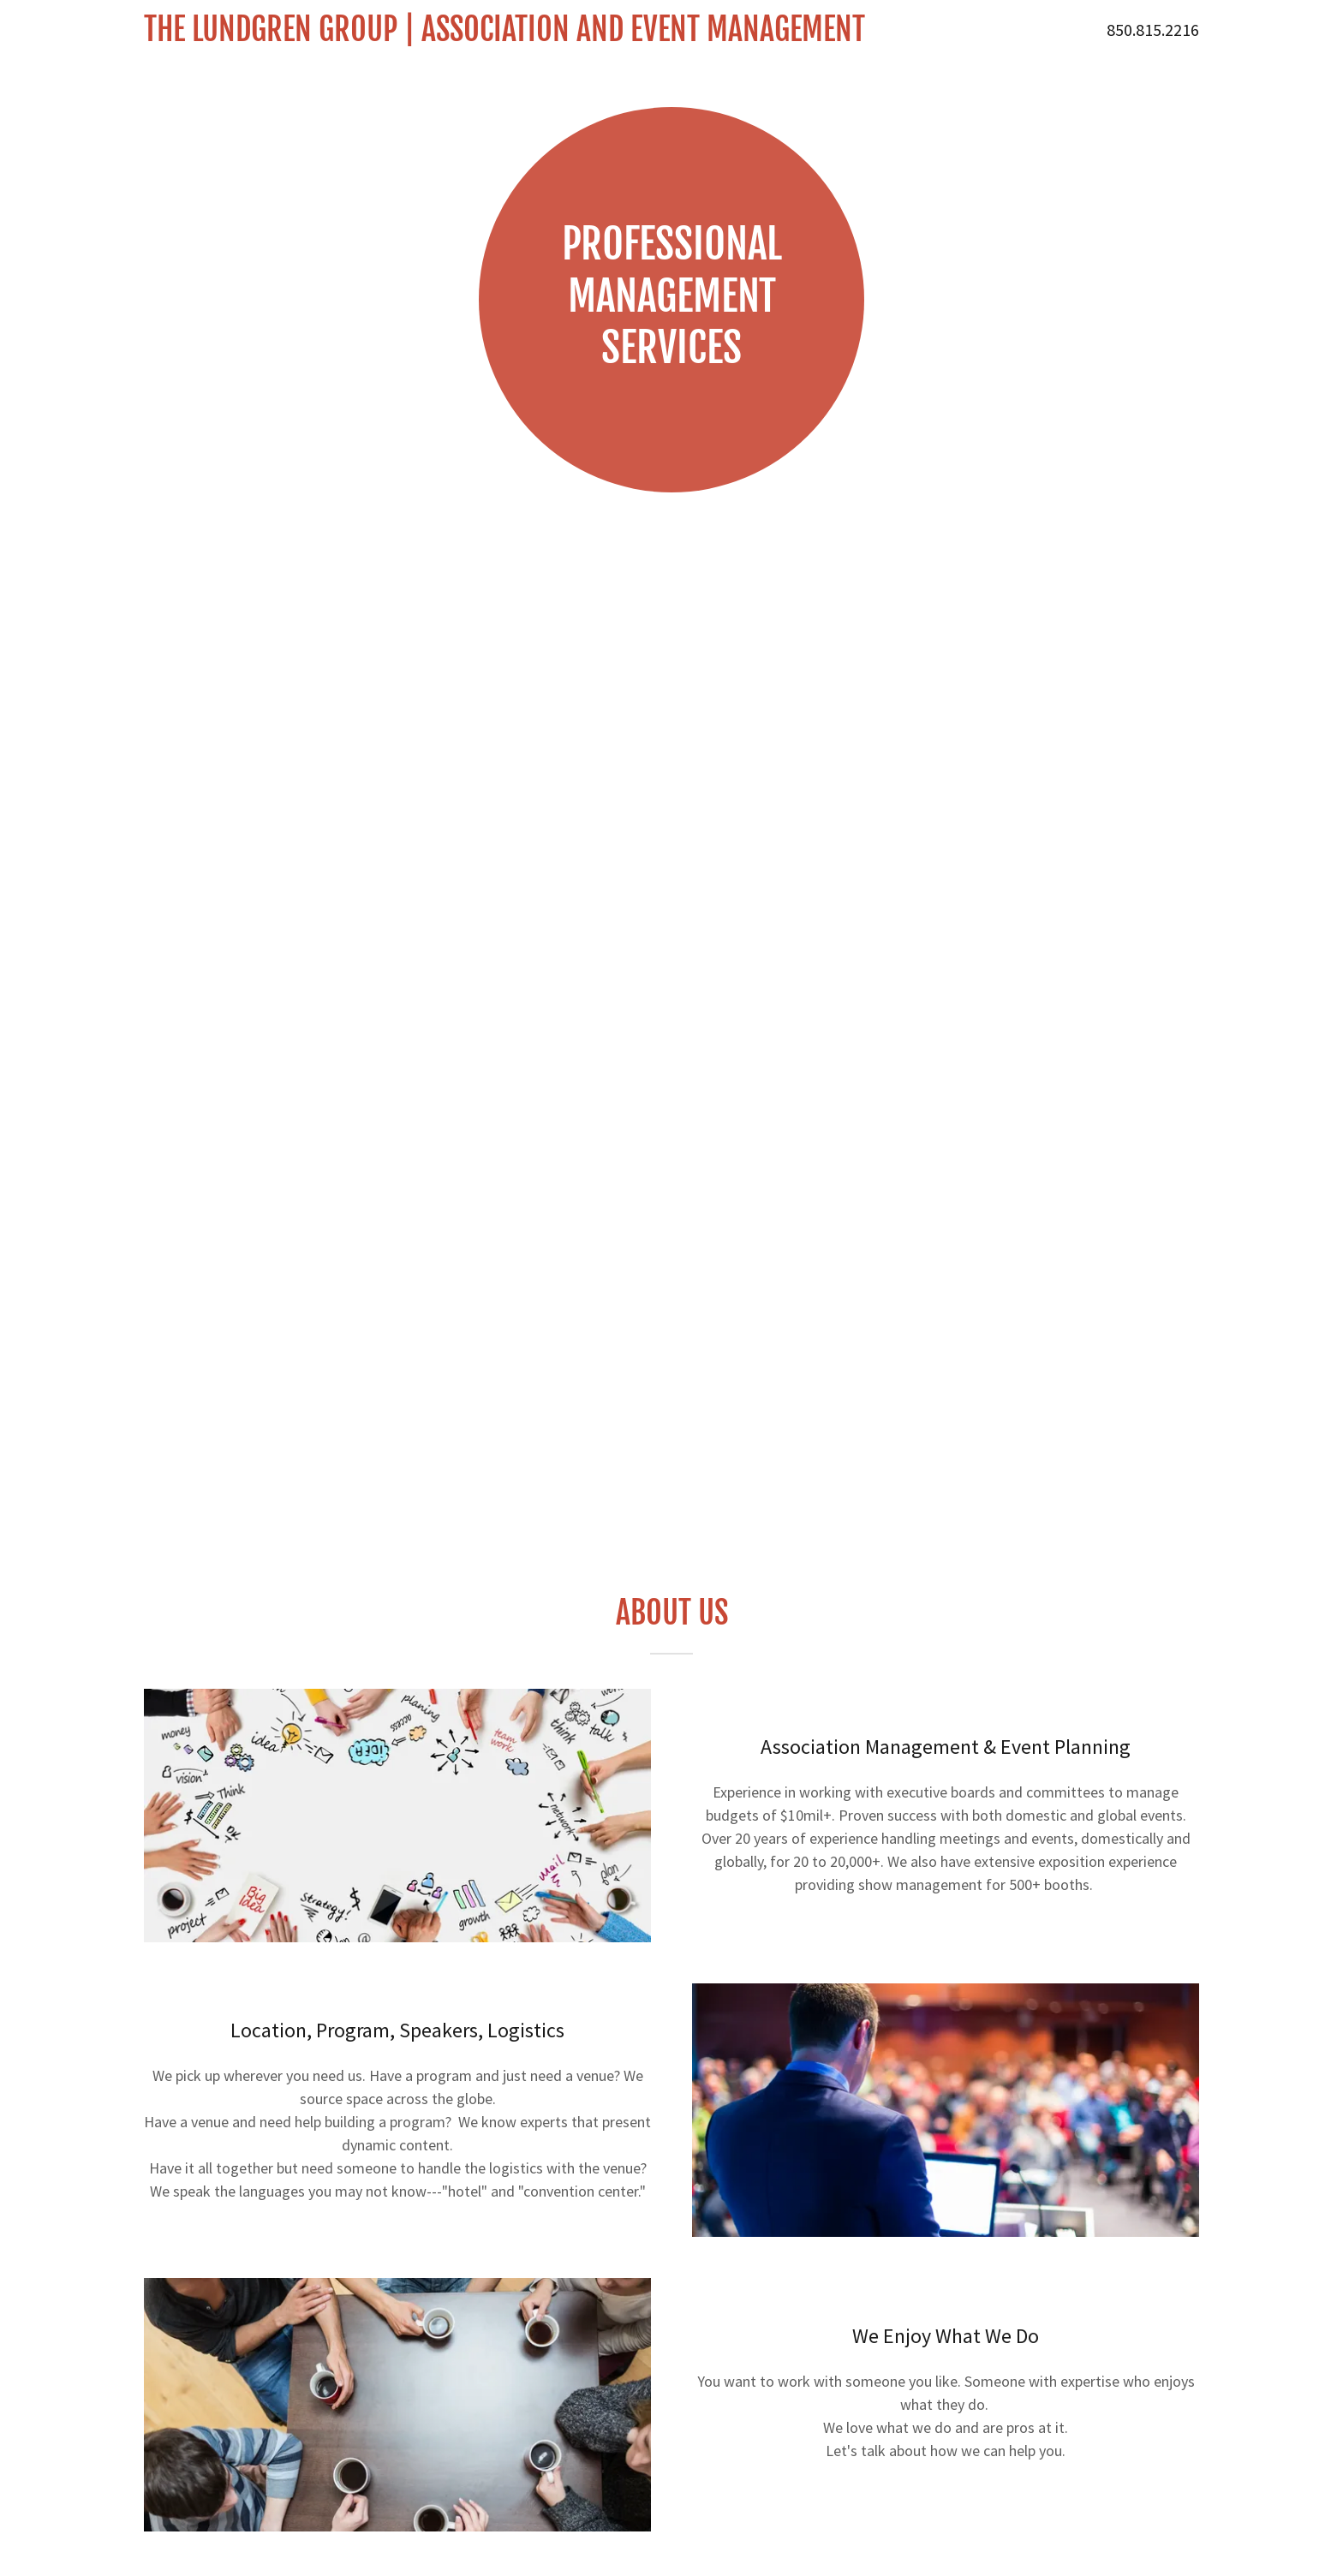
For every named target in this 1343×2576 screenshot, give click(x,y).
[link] (525, 35)
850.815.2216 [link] (1153, 29)
